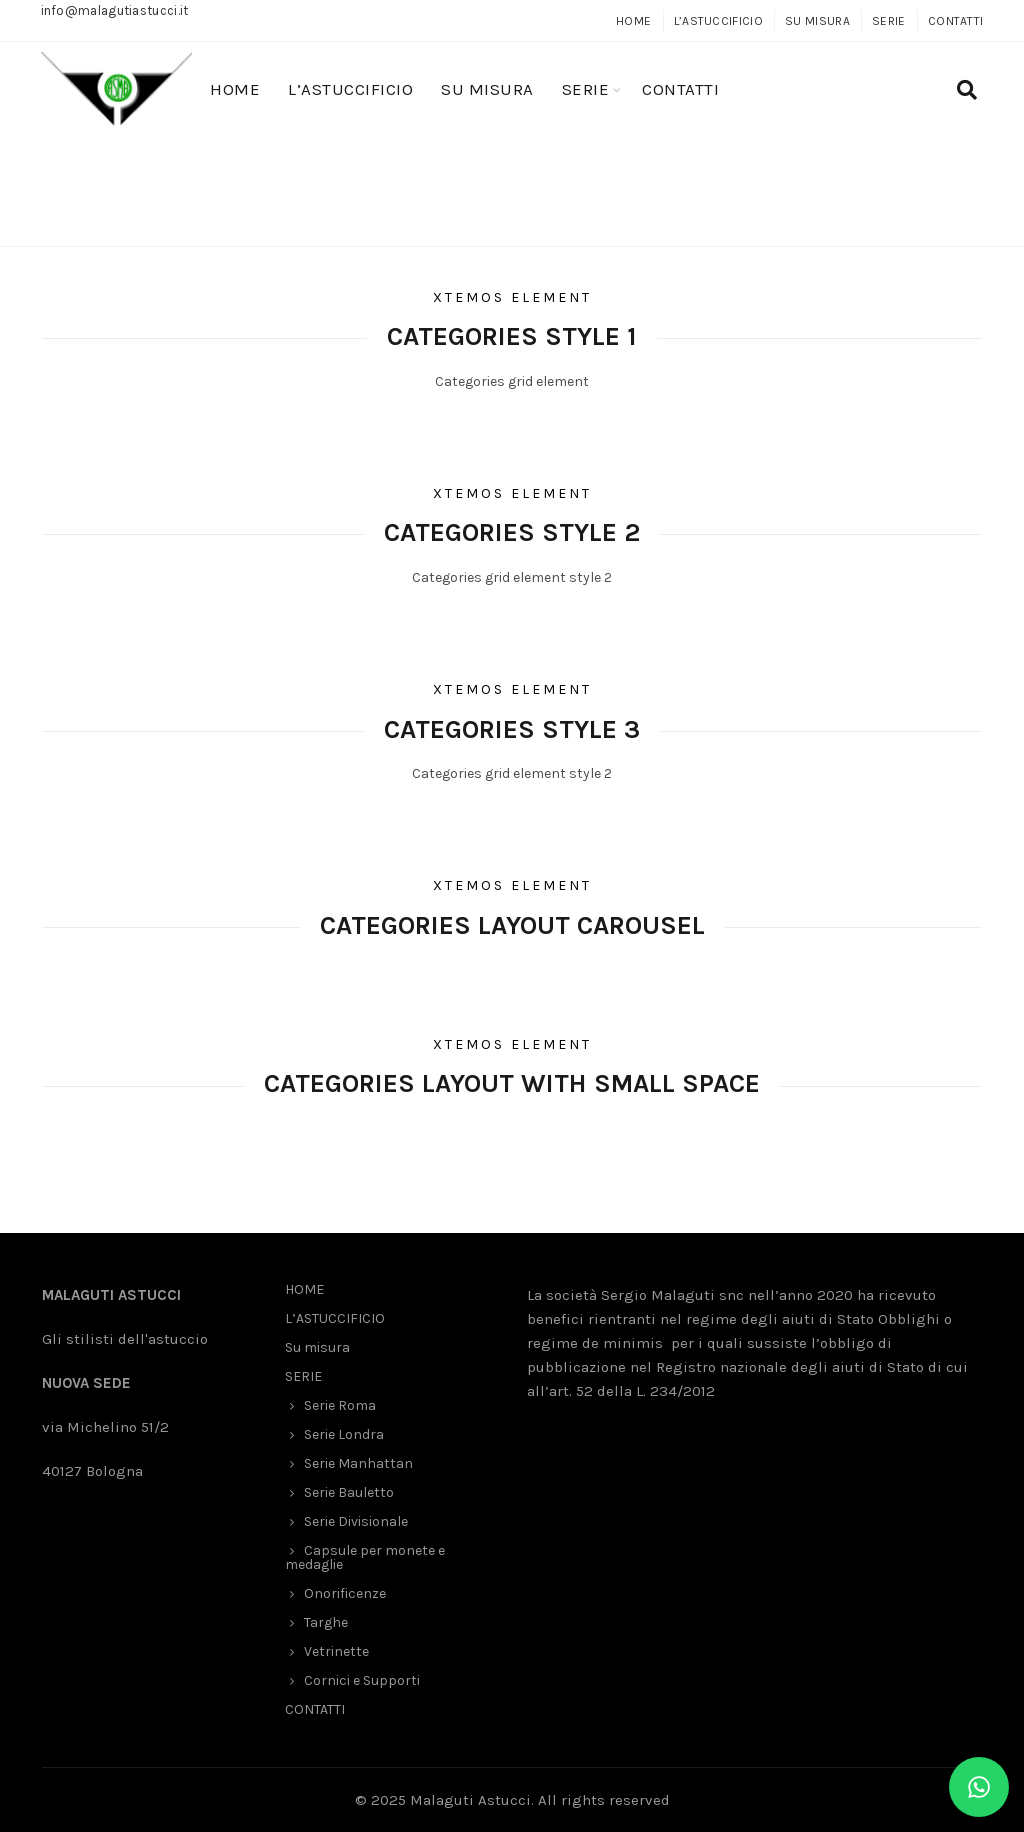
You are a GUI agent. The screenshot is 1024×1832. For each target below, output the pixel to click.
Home (441, 218)
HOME (633, 21)
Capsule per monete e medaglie (365, 1557)
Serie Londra (344, 1434)
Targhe (326, 1622)
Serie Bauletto (349, 1492)
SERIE (889, 21)
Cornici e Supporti (362, 1680)
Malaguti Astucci (470, 1800)
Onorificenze (345, 1593)
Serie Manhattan (358, 1463)
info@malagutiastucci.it (115, 10)
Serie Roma (340, 1405)
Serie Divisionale (356, 1521)
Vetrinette (336, 1651)
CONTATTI (955, 21)
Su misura (817, 21)
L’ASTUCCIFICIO (718, 21)
